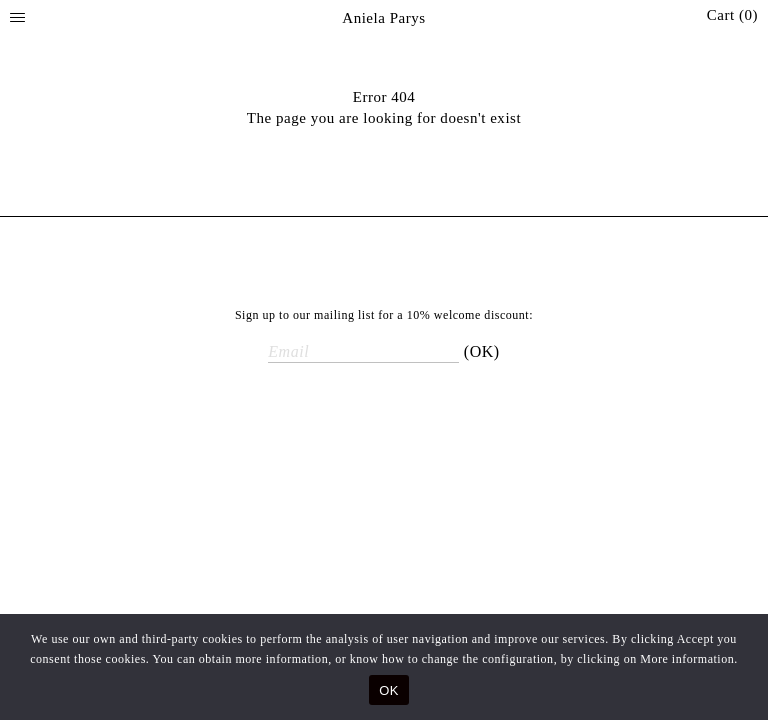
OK (388, 690)
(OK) (482, 351)
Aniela (383, 18)
